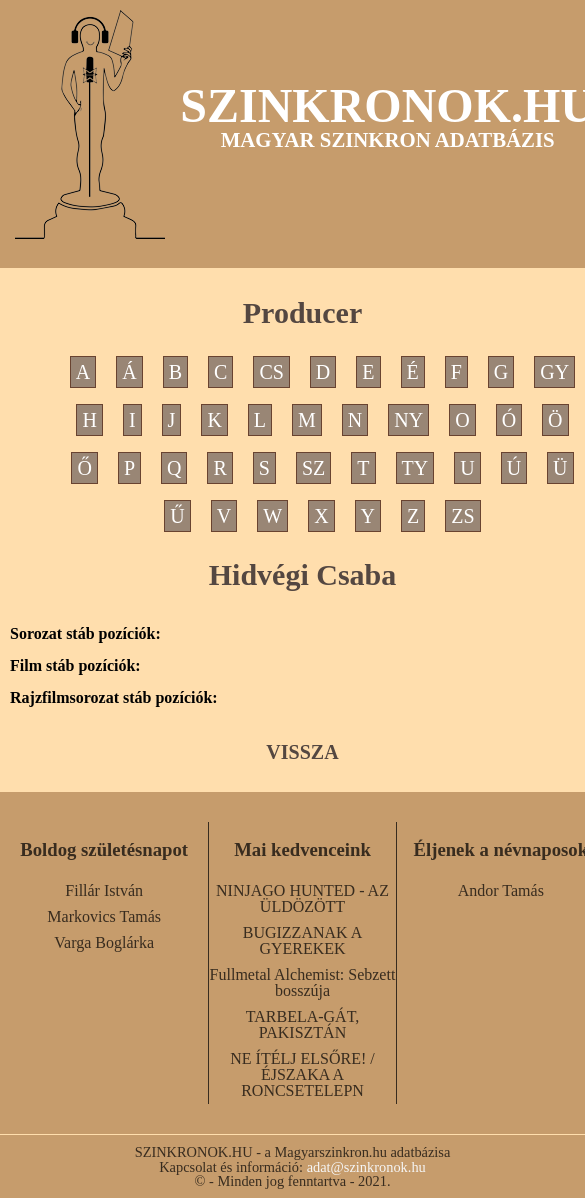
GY (554, 372)
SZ (313, 468)
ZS (462, 516)
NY (408, 420)
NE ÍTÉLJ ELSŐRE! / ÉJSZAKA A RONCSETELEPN (302, 1074)
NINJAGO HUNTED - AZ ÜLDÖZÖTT (302, 898)
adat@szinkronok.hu (366, 1167)
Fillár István (104, 890)
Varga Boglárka (104, 942)
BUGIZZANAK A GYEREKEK (303, 940)
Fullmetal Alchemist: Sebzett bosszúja (303, 982)
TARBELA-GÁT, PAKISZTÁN (303, 1024)
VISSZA (302, 752)
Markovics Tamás (104, 916)
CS (271, 372)
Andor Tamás (501, 890)
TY (415, 468)
